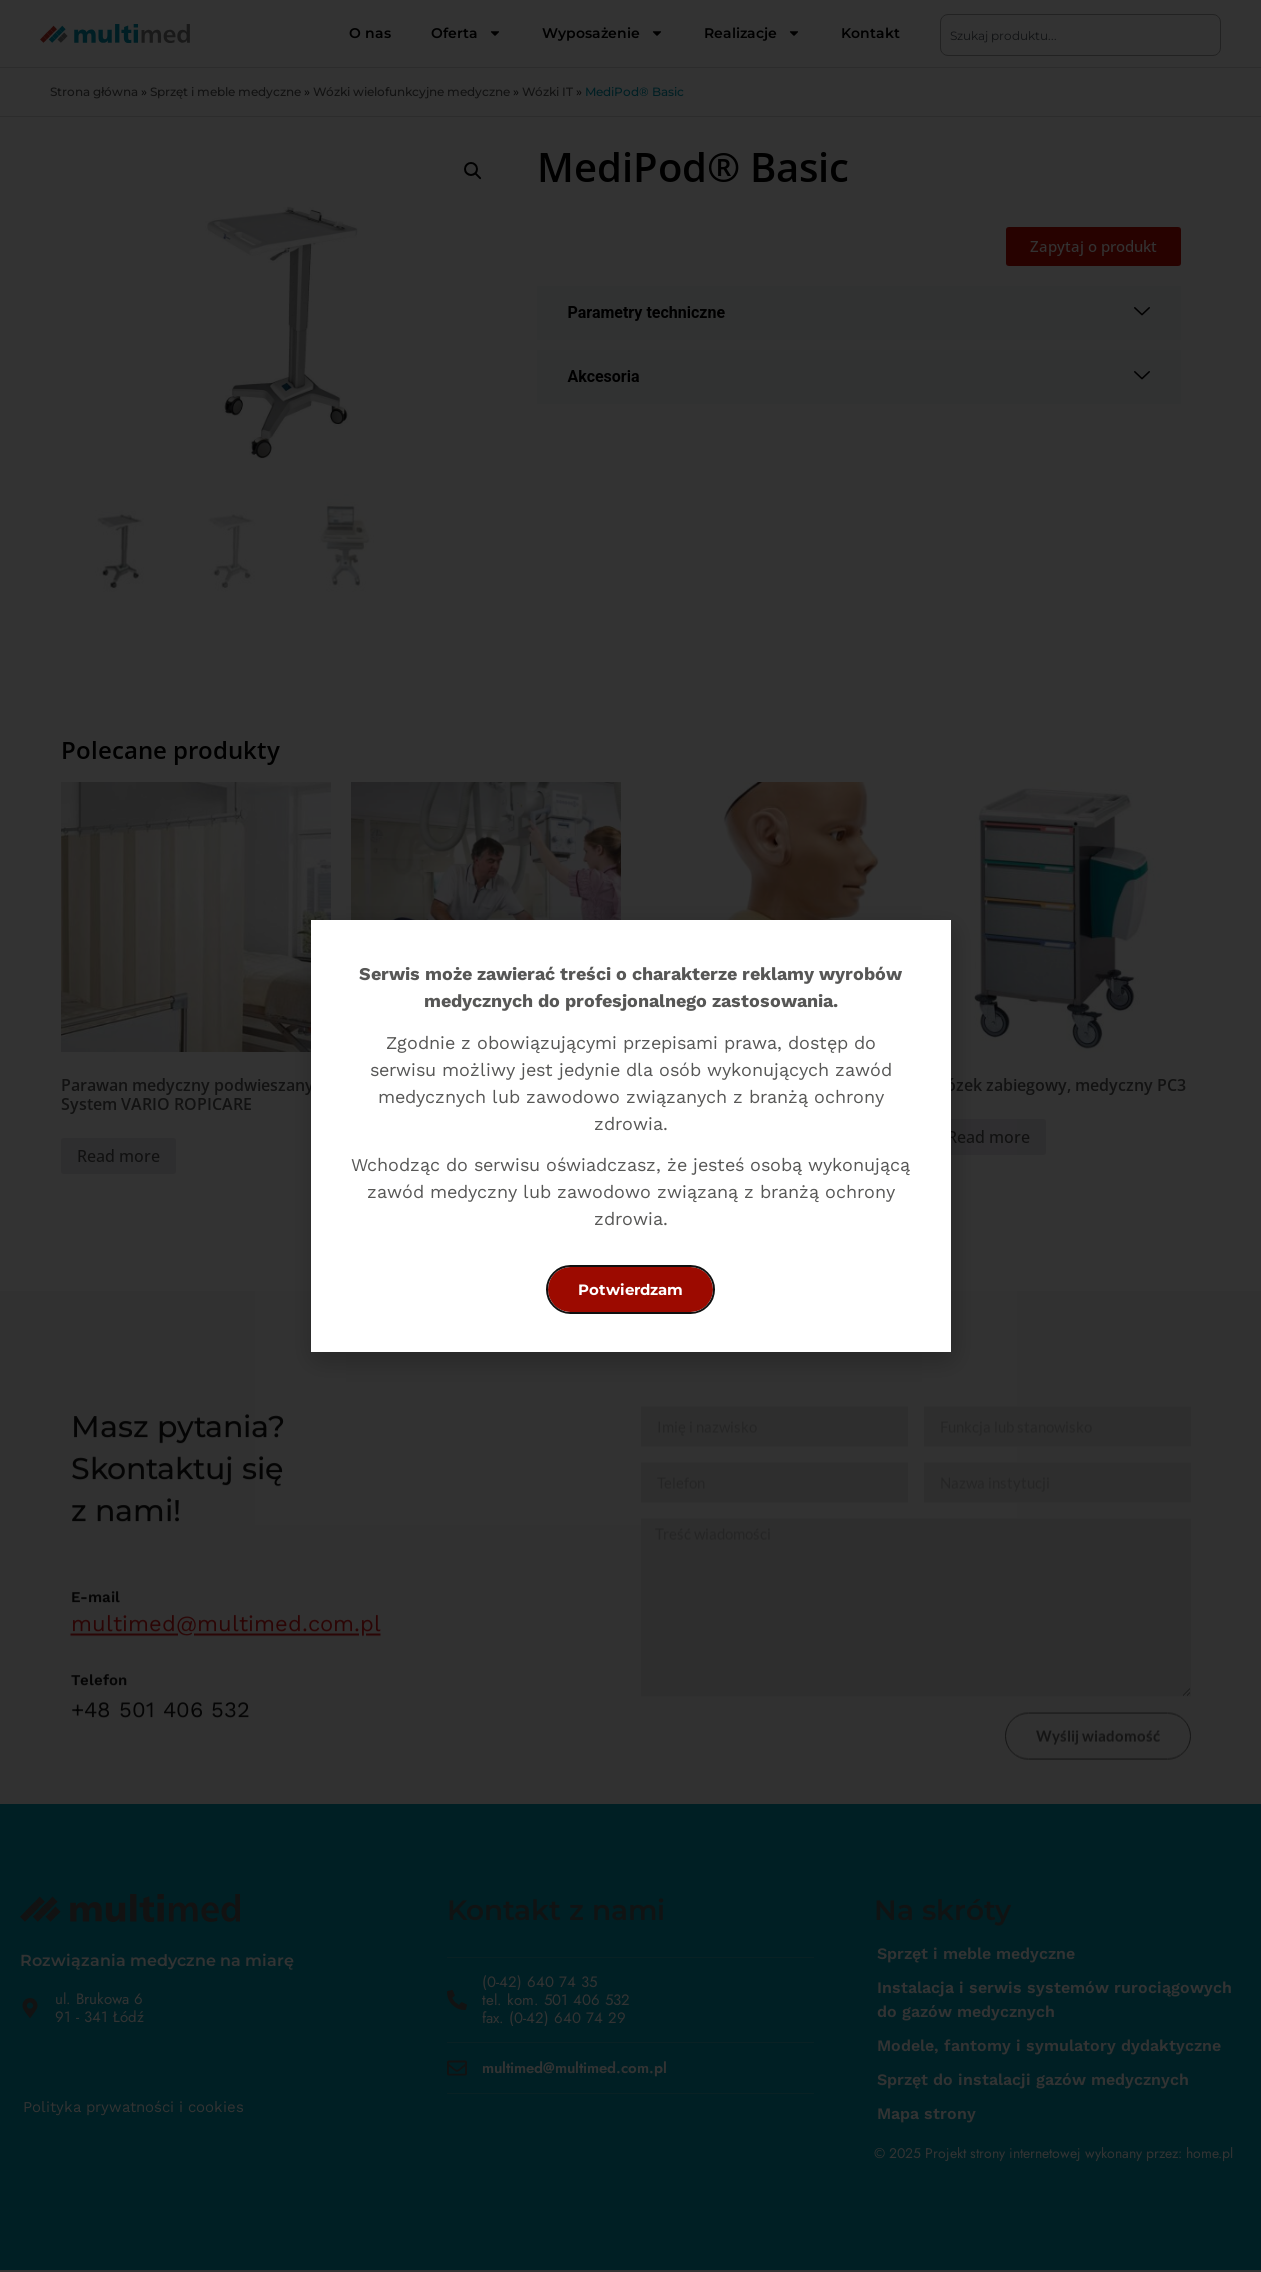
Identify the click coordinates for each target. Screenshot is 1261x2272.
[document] (630, 1136)
